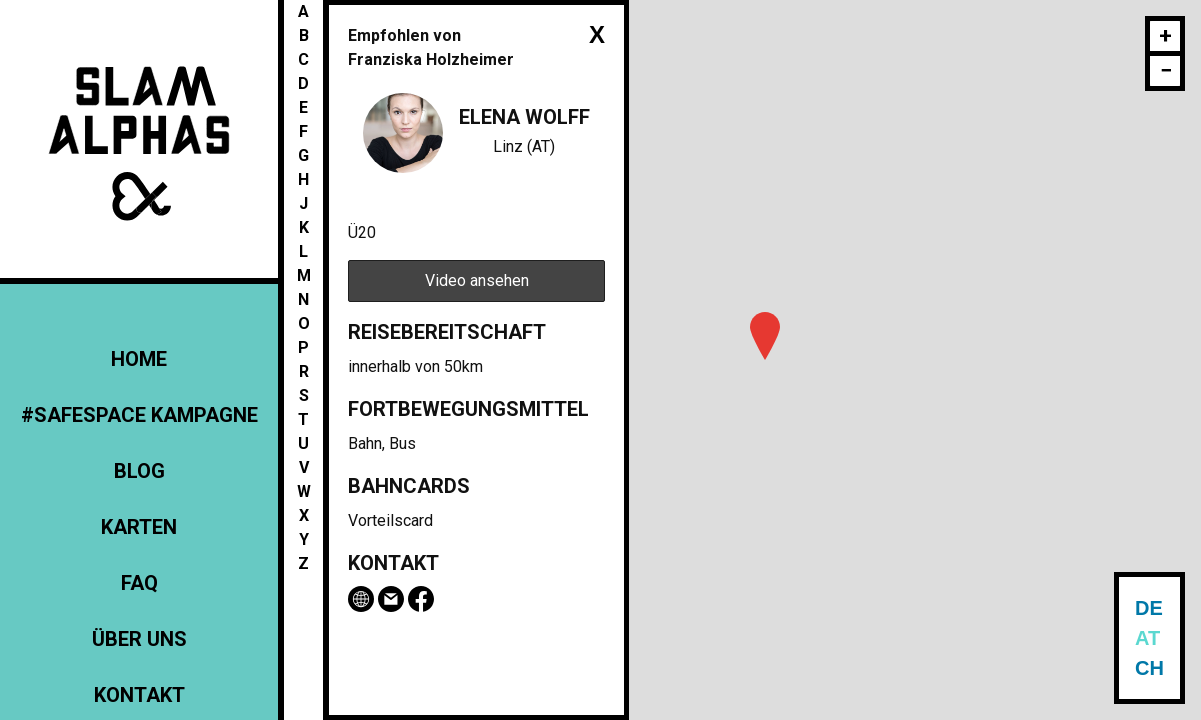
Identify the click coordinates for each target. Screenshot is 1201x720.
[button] (765, 336)
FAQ (139, 583)
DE (1149, 608)
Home (139, 359)
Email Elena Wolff (391, 599)
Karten (139, 527)
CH (1149, 668)
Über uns (139, 639)
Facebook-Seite (421, 599)
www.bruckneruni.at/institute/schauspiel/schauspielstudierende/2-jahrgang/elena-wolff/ (361, 599)
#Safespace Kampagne (139, 415)
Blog (139, 471)
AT (1147, 638)
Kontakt (139, 695)
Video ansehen (477, 280)
